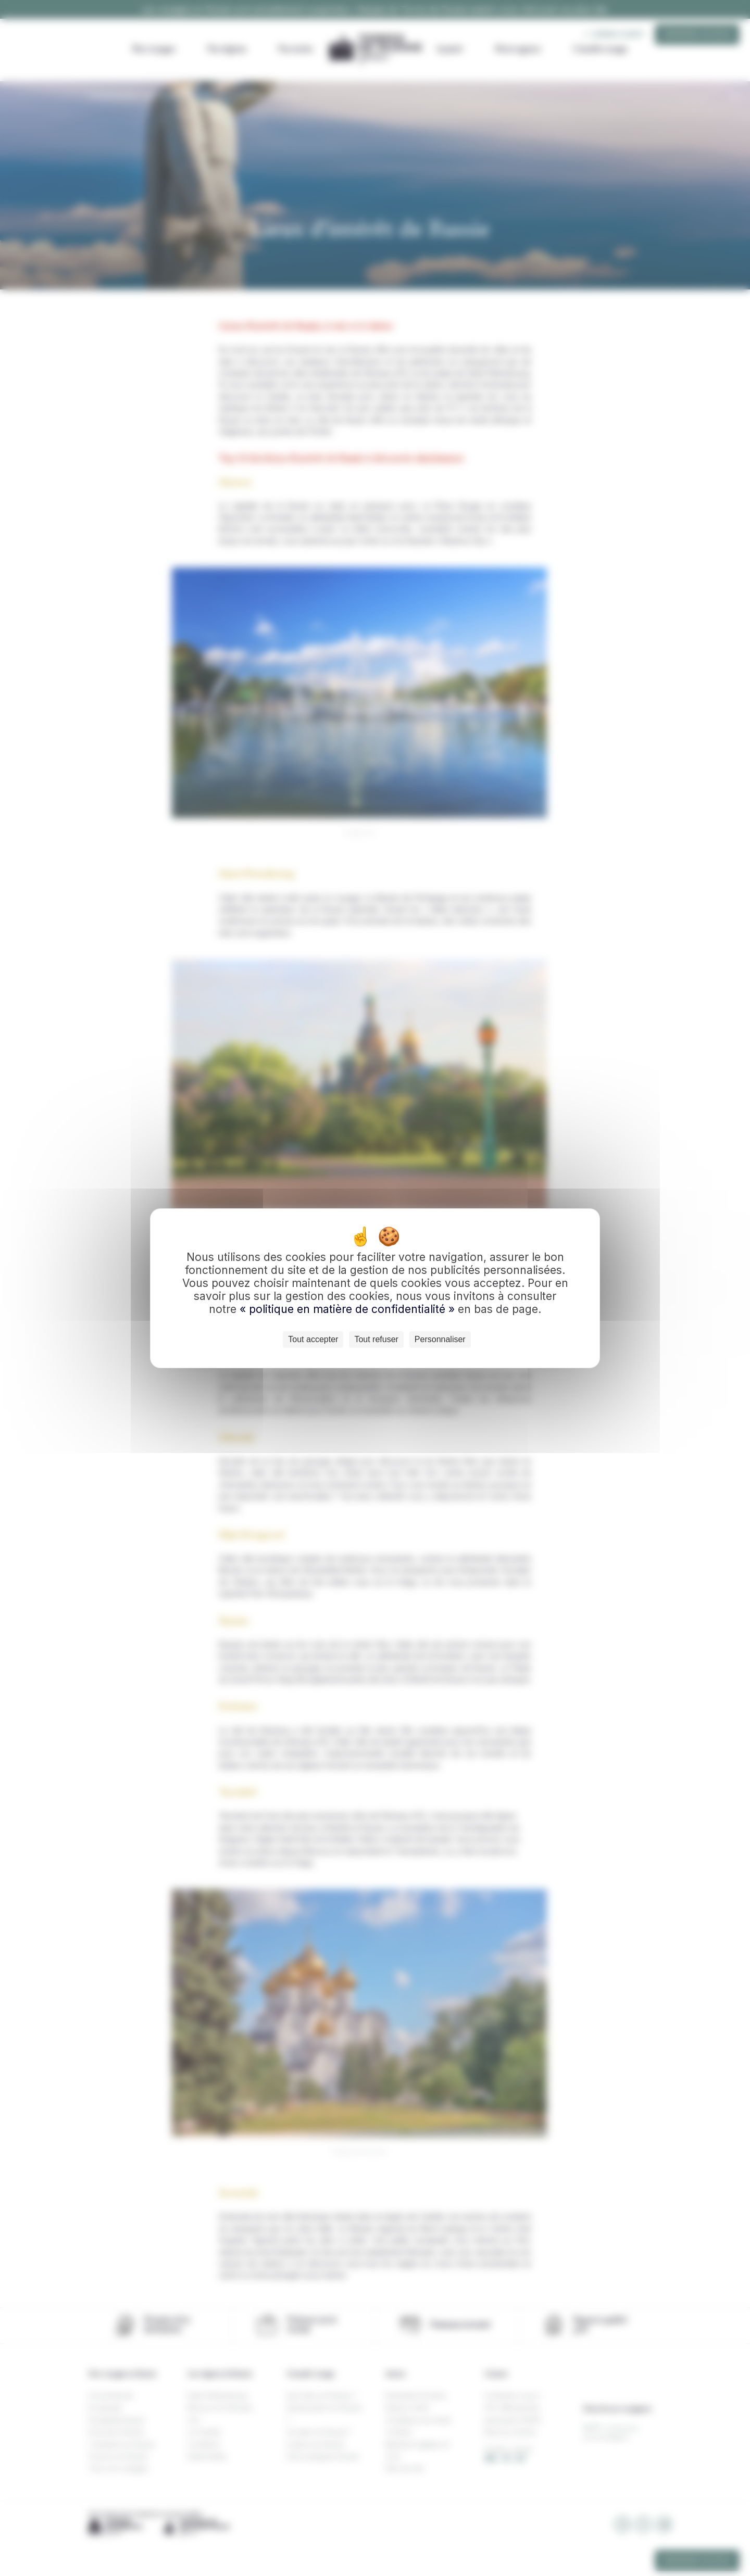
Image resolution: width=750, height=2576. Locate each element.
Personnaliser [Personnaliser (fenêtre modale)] (440, 1339)
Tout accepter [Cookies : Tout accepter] (313, 1339)
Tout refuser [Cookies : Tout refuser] (376, 1339)
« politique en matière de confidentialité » (349, 1309)
